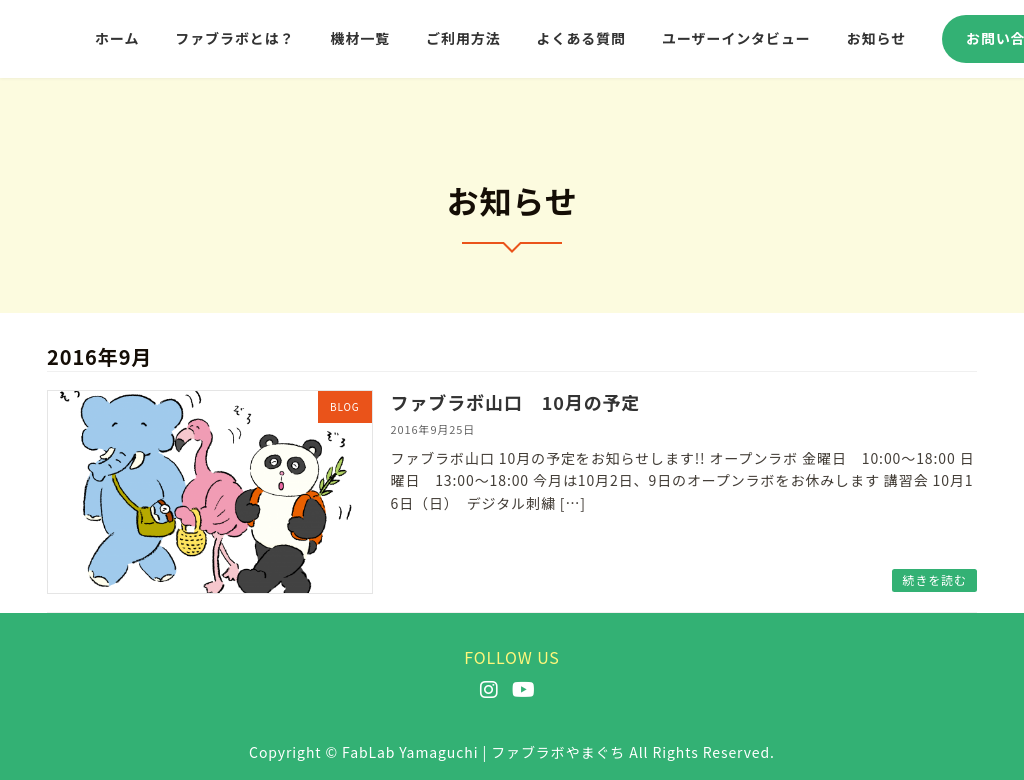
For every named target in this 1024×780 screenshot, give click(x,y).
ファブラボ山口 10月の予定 (516, 402)
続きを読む (934, 579)
